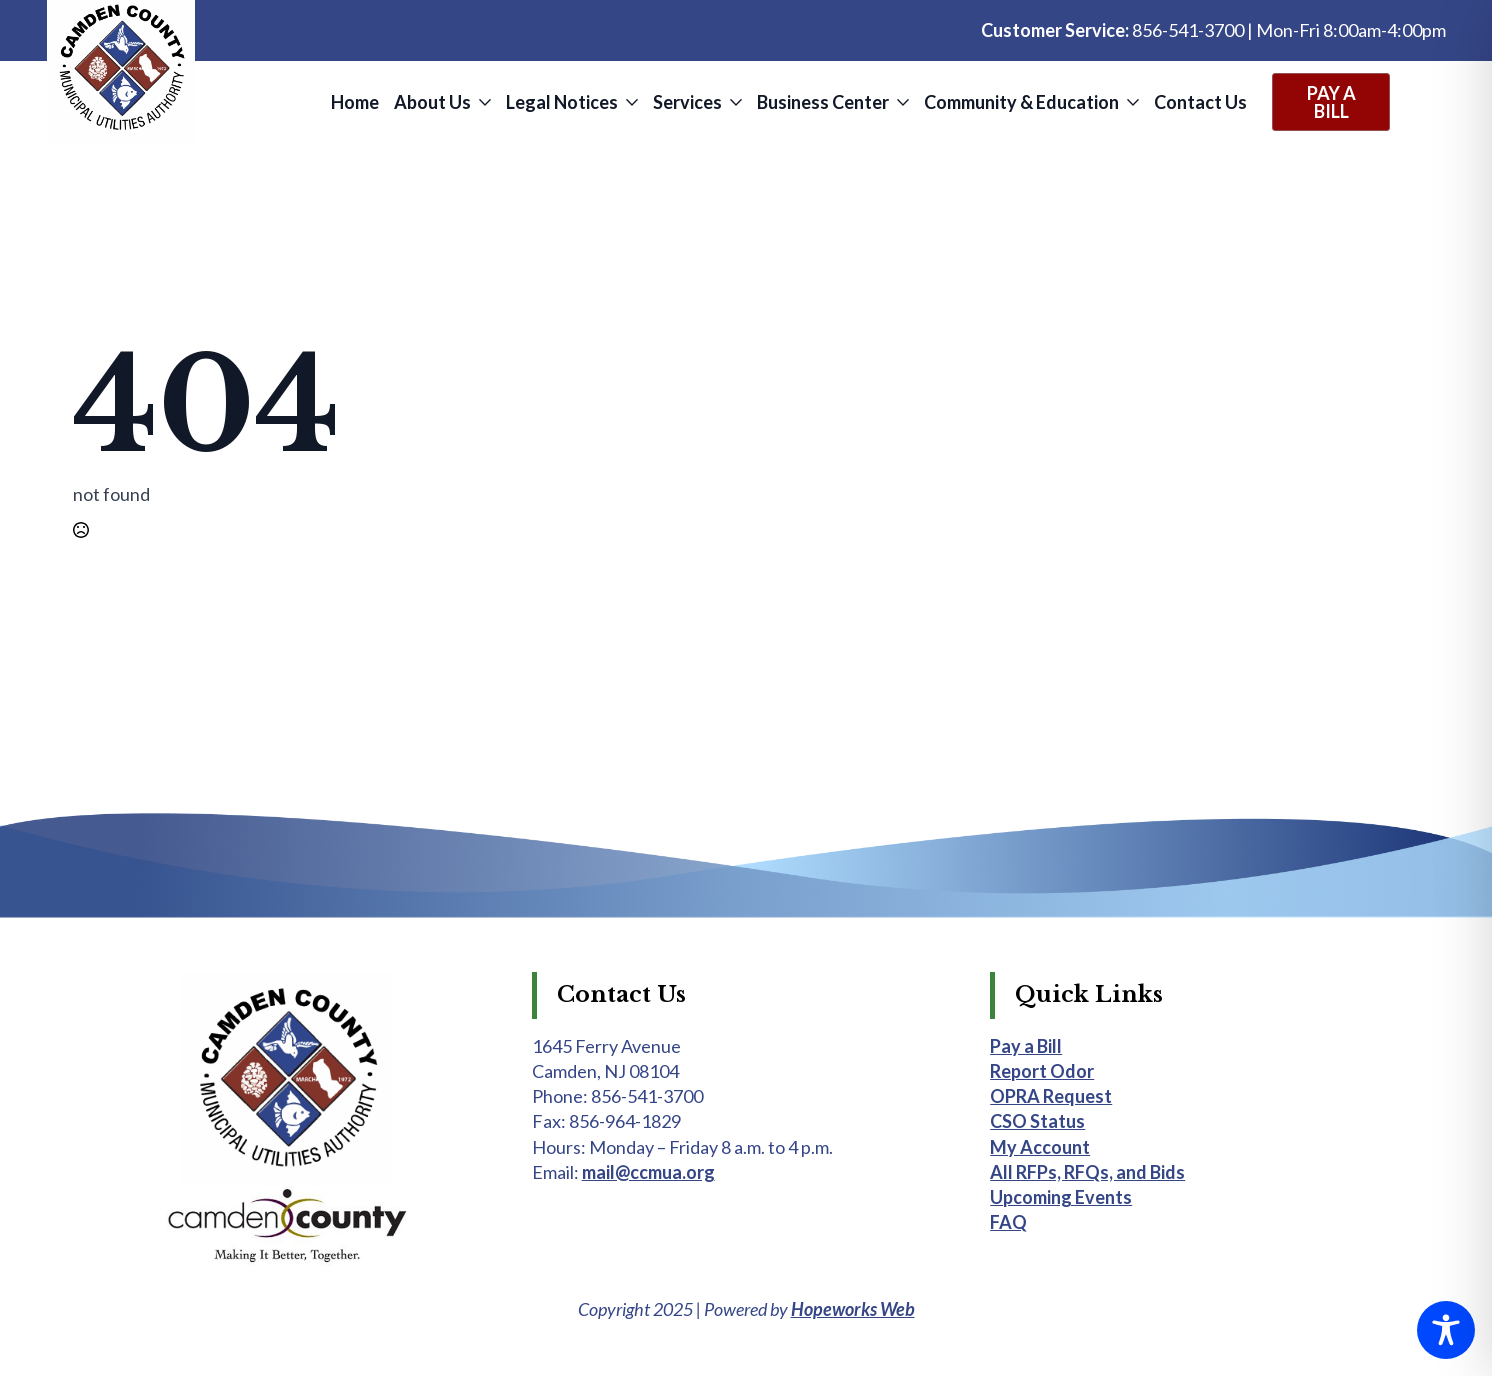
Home (355, 102)
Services (687, 102)
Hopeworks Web (853, 1309)
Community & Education (1021, 102)
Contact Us (1200, 102)
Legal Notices (562, 102)
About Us (432, 102)
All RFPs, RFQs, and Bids (1087, 1172)
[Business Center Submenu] (901, 102)
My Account (1040, 1147)
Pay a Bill (1026, 1046)
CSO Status (1037, 1121)
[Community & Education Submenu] (1131, 102)
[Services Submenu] (734, 102)
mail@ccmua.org (648, 1172)
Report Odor (1042, 1071)
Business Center (823, 102)
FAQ (1008, 1222)
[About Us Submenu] (483, 102)
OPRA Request (1051, 1096)
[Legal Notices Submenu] (630, 102)
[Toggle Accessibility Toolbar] (1446, 1330)
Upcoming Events (1061, 1197)
